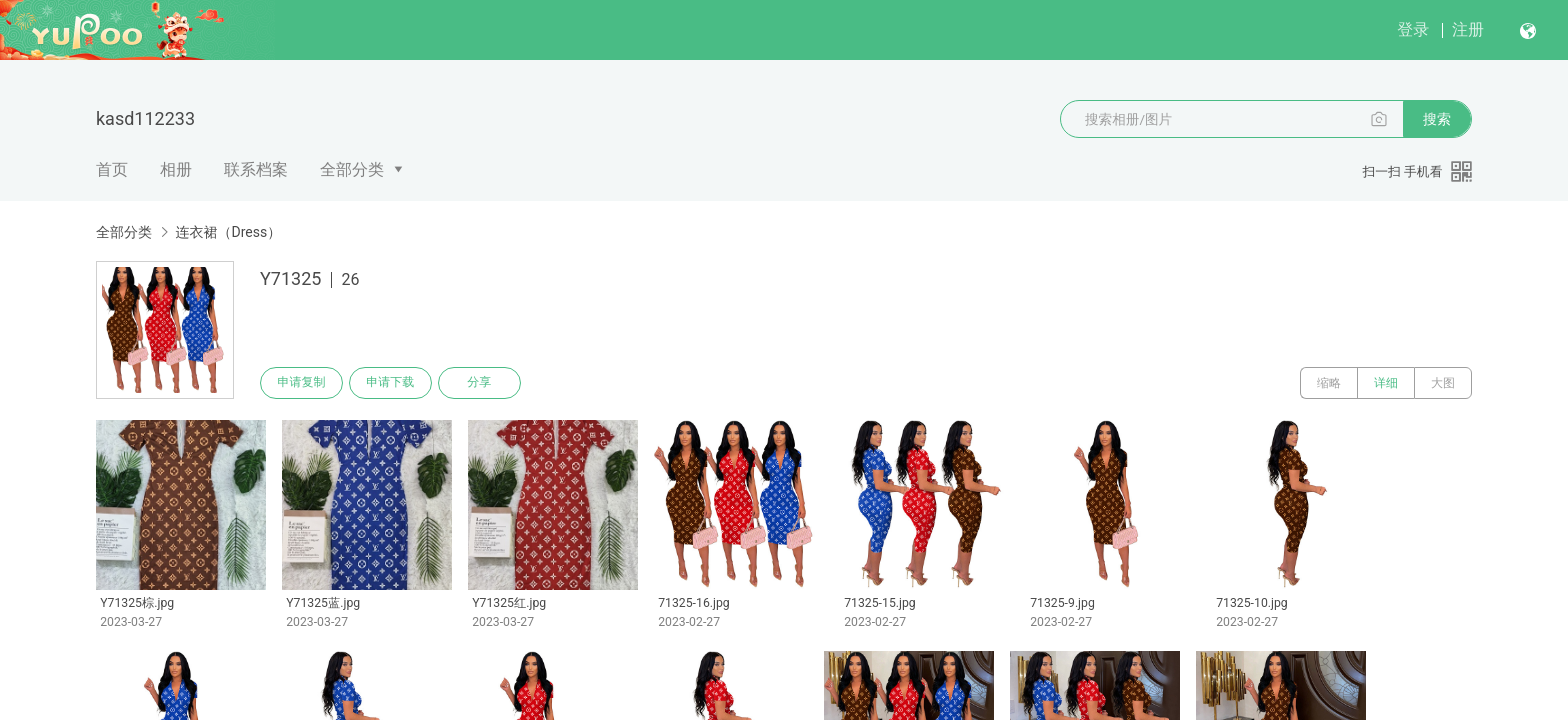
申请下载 (392, 383)
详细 (1386, 383)
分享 (482, 383)
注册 (1468, 29)
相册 (176, 169)
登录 (1413, 29)
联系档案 (256, 169)
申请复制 (302, 383)
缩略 (1329, 383)
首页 (112, 169)
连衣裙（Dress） (228, 232)
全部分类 (352, 169)
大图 (1443, 383)
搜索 (1437, 119)
